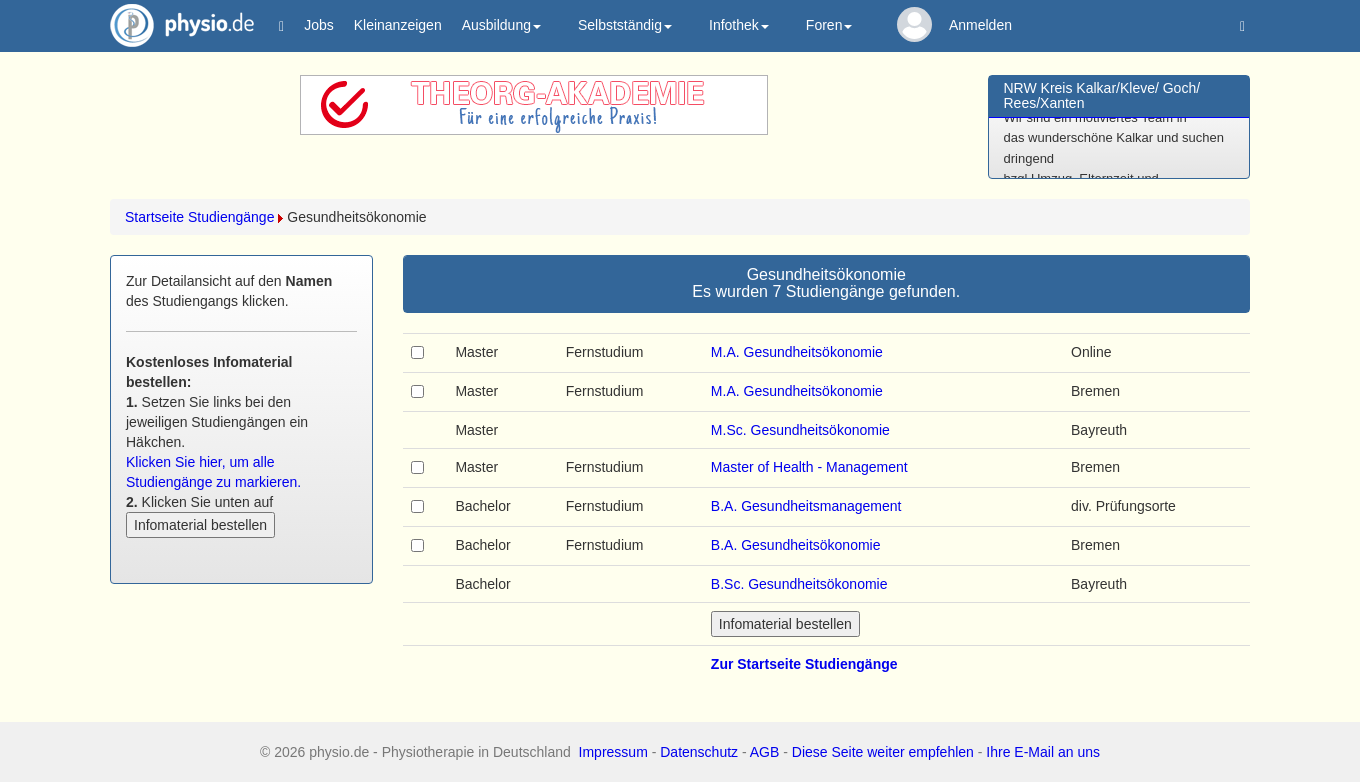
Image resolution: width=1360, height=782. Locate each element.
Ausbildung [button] (501, 25)
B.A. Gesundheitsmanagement (806, 506)
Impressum (613, 752)
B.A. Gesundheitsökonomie (796, 545)
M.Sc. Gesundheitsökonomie (800, 430)
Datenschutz (699, 752)
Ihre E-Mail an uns (1043, 752)
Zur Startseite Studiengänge (804, 664)
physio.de (174, 25)
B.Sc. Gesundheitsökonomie (799, 584)
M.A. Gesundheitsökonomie (797, 352)
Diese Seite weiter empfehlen (883, 752)
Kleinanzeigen (398, 25)
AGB (765, 752)
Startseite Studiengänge (199, 217)
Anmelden (980, 25)
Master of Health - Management (809, 467)
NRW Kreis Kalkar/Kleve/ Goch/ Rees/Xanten (1102, 95)
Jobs (319, 25)
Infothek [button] (739, 25)
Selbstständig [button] (625, 25)
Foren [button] (829, 25)
